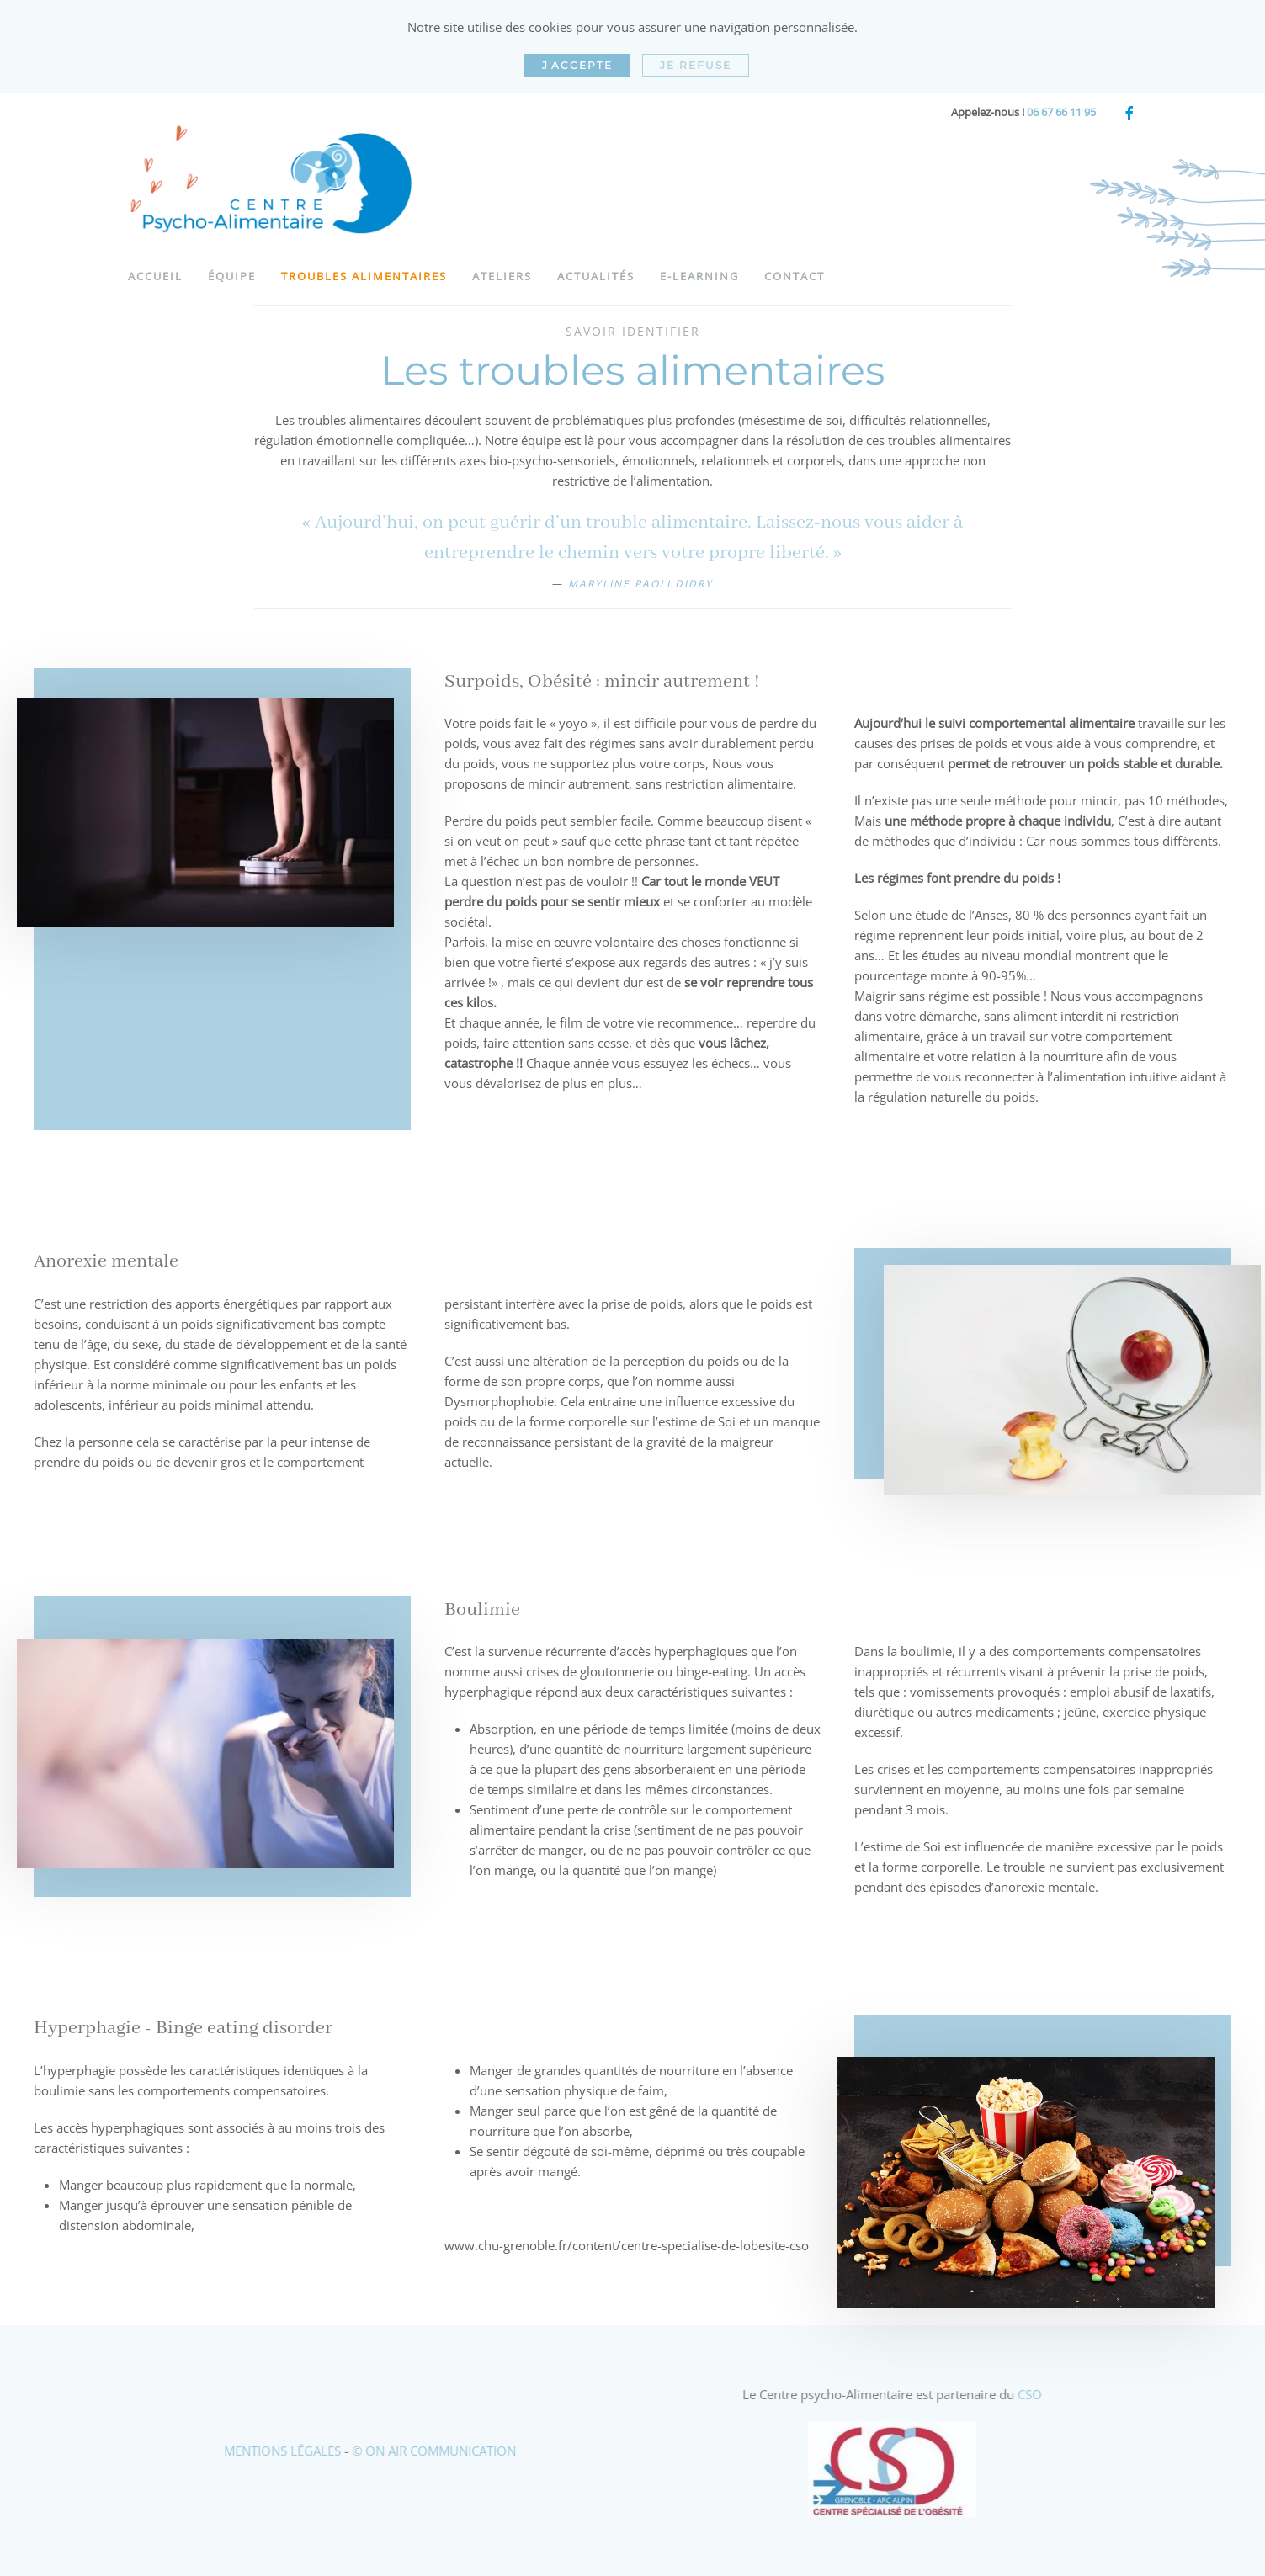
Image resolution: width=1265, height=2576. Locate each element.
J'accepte (577, 65)
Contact (794, 276)
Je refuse (695, 65)
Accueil (155, 276)
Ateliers (502, 276)
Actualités (596, 276)
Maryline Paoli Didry (640, 583)
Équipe (232, 276)
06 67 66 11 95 (1061, 112)
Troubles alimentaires (364, 276)
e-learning (699, 276)
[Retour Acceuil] (275, 184)
